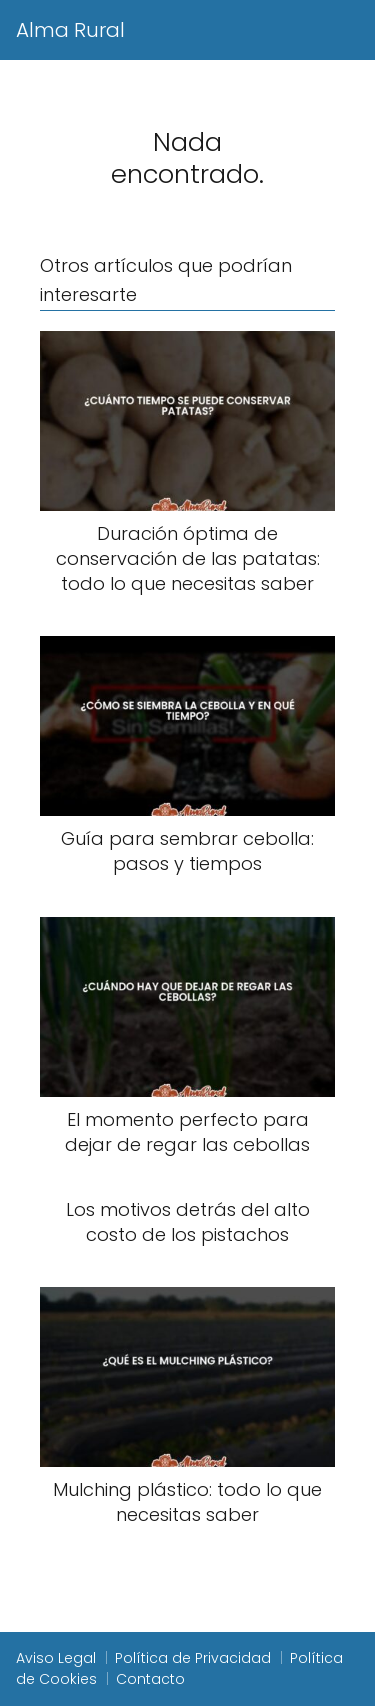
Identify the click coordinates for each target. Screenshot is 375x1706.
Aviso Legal (56, 1658)
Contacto (150, 1679)
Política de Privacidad (193, 1658)
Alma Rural (70, 30)
